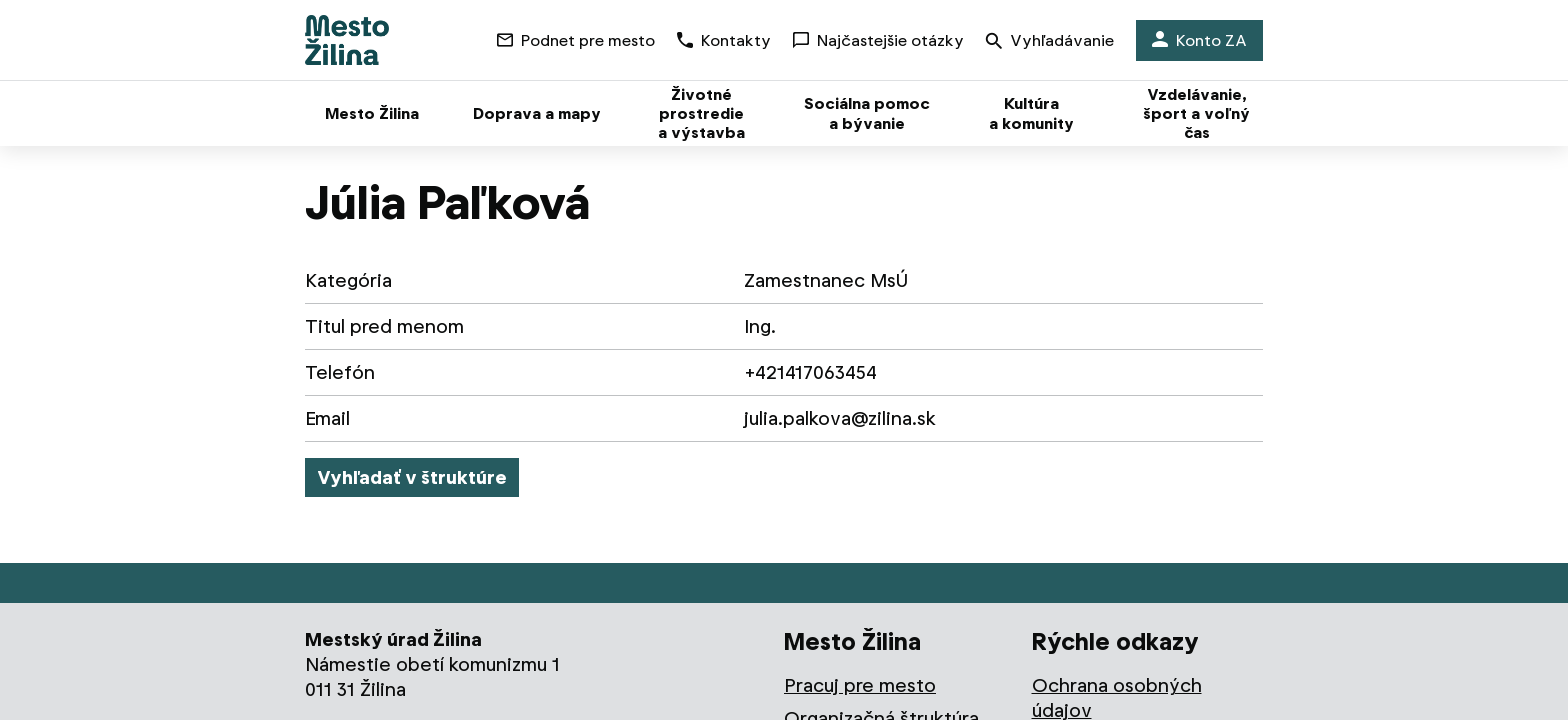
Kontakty (724, 40)
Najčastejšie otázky (878, 40)
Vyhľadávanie (1050, 42)
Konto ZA (1199, 40)
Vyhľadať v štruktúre (412, 477)
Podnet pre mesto (576, 40)
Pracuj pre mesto (860, 685)
